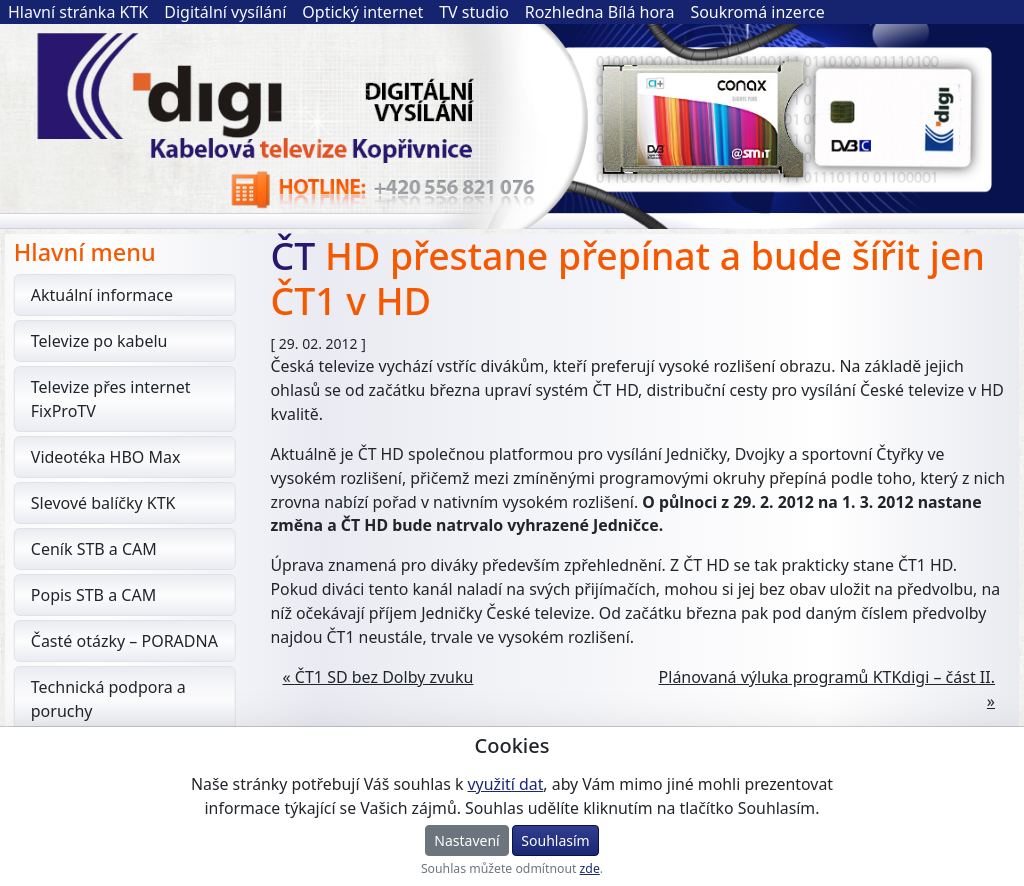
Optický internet (362, 12)
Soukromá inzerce (757, 12)
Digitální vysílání (225, 12)
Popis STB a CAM (100, 595)
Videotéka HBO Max (113, 457)
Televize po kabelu (106, 341)
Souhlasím (555, 840)
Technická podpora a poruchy (115, 699)
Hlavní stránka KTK (78, 12)
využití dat (506, 784)
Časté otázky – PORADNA (131, 641)
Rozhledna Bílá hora (600, 12)
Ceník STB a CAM (101, 549)
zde (590, 868)
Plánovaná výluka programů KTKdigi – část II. (827, 677)
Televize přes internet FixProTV (118, 399)
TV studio (474, 12)
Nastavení (466, 840)
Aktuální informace (109, 295)
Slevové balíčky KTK (110, 503)
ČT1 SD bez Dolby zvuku (384, 677)
